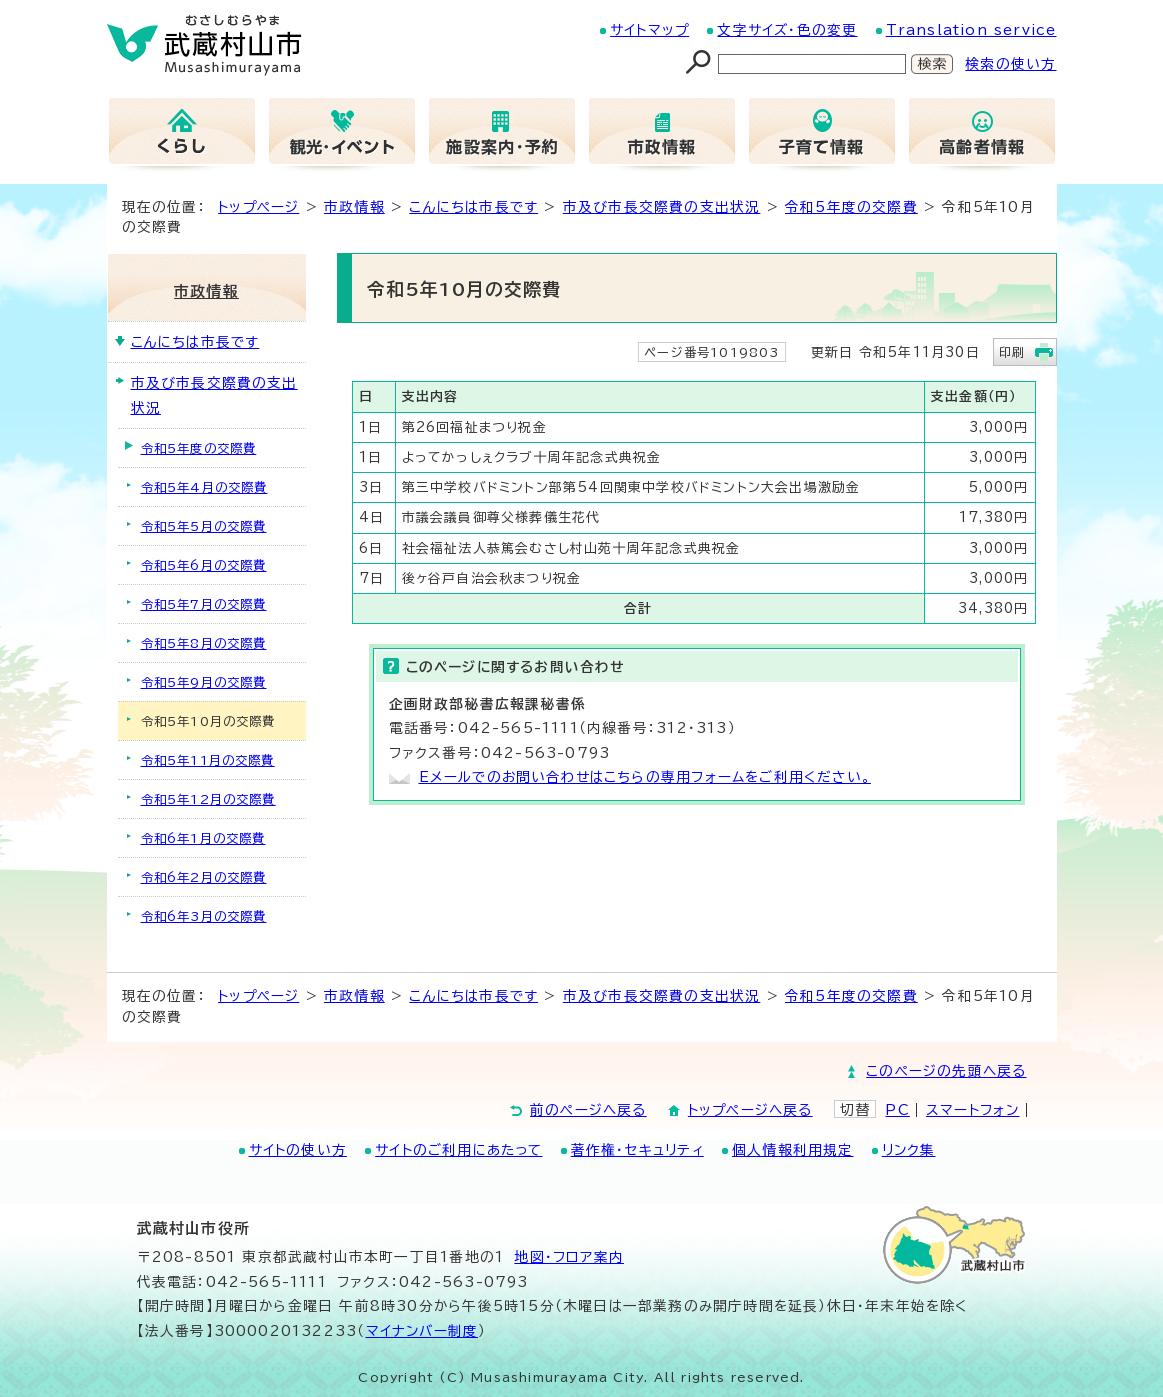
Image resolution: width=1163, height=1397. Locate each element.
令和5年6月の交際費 (204, 565)
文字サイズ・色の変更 (787, 30)
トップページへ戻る (750, 1110)
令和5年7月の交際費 (204, 604)
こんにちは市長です (473, 207)
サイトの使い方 (298, 1150)
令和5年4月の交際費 (204, 487)
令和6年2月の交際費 (204, 877)
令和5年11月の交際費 (208, 760)
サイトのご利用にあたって (458, 1150)
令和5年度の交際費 (851, 207)
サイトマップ (649, 30)
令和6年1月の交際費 (203, 838)
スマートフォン (972, 1110)
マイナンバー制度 (422, 1331)
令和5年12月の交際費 (208, 799)
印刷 (1012, 352)
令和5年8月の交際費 (204, 643)
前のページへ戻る (588, 1110)
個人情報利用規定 (793, 1150)
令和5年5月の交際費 (204, 526)
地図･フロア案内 (569, 1257)
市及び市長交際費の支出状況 (662, 207)
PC (897, 1110)
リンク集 (909, 1150)
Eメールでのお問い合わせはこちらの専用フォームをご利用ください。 (645, 777)
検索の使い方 (1010, 64)
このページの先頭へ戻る (946, 1071)
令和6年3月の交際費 (204, 916)
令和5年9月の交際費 (204, 682)
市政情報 (354, 207)
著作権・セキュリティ (637, 1150)
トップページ (258, 207)
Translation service (971, 30)
